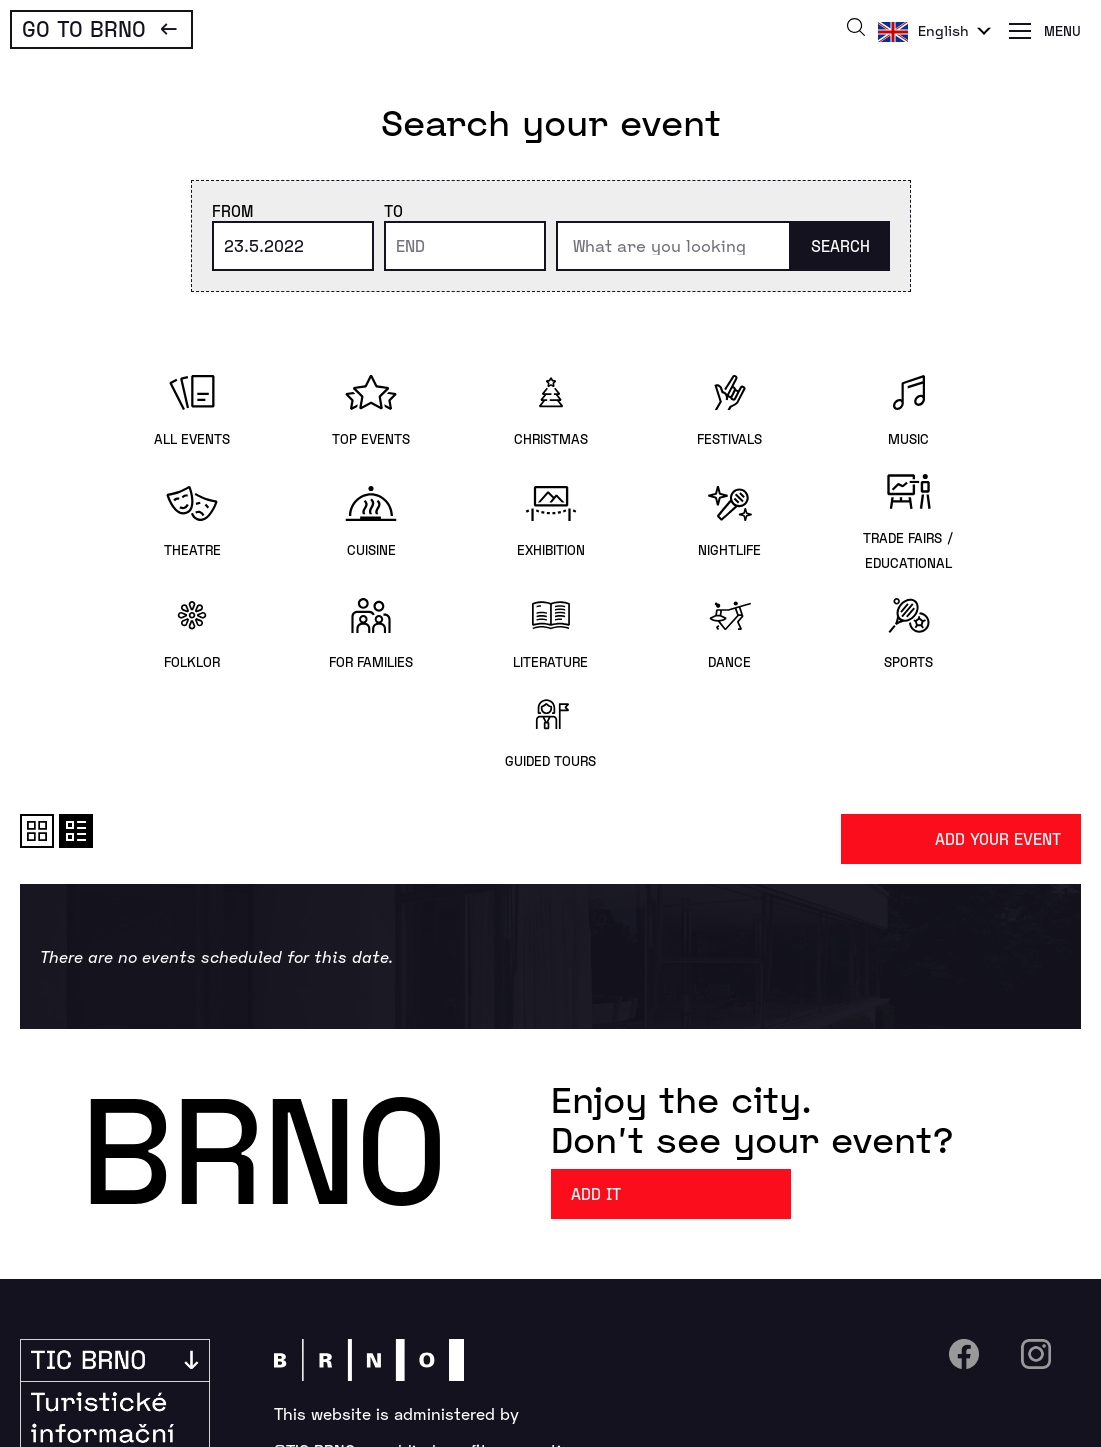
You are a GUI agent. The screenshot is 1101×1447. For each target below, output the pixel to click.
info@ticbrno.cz (576, 1326)
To (393, 210)
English (943, 30)
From (232, 210)
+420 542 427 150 (376, 1326)
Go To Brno (84, 28)
